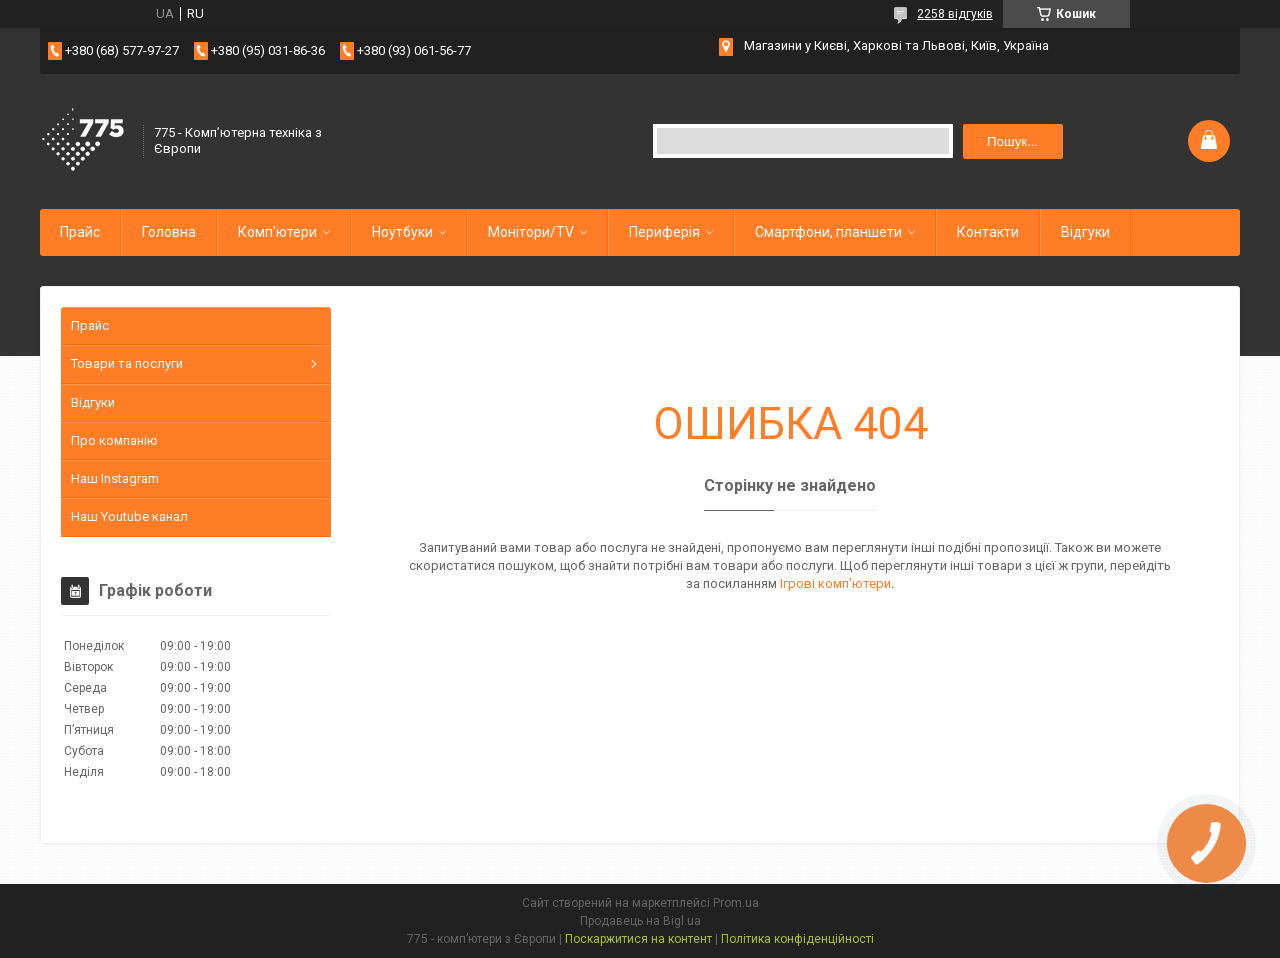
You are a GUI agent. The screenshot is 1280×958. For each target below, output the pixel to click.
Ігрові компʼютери (835, 583)
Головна (169, 232)
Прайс (80, 232)
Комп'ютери (277, 232)
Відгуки (1085, 232)
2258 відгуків (955, 14)
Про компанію (114, 440)
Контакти (988, 232)
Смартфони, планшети (828, 232)
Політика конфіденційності (797, 939)
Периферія (664, 232)
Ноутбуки (402, 232)
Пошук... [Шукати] (1012, 141)
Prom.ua (736, 903)
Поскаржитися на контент (638, 939)
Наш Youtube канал (129, 516)
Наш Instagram (115, 478)
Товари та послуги (127, 363)
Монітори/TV (531, 232)
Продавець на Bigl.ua (640, 921)
